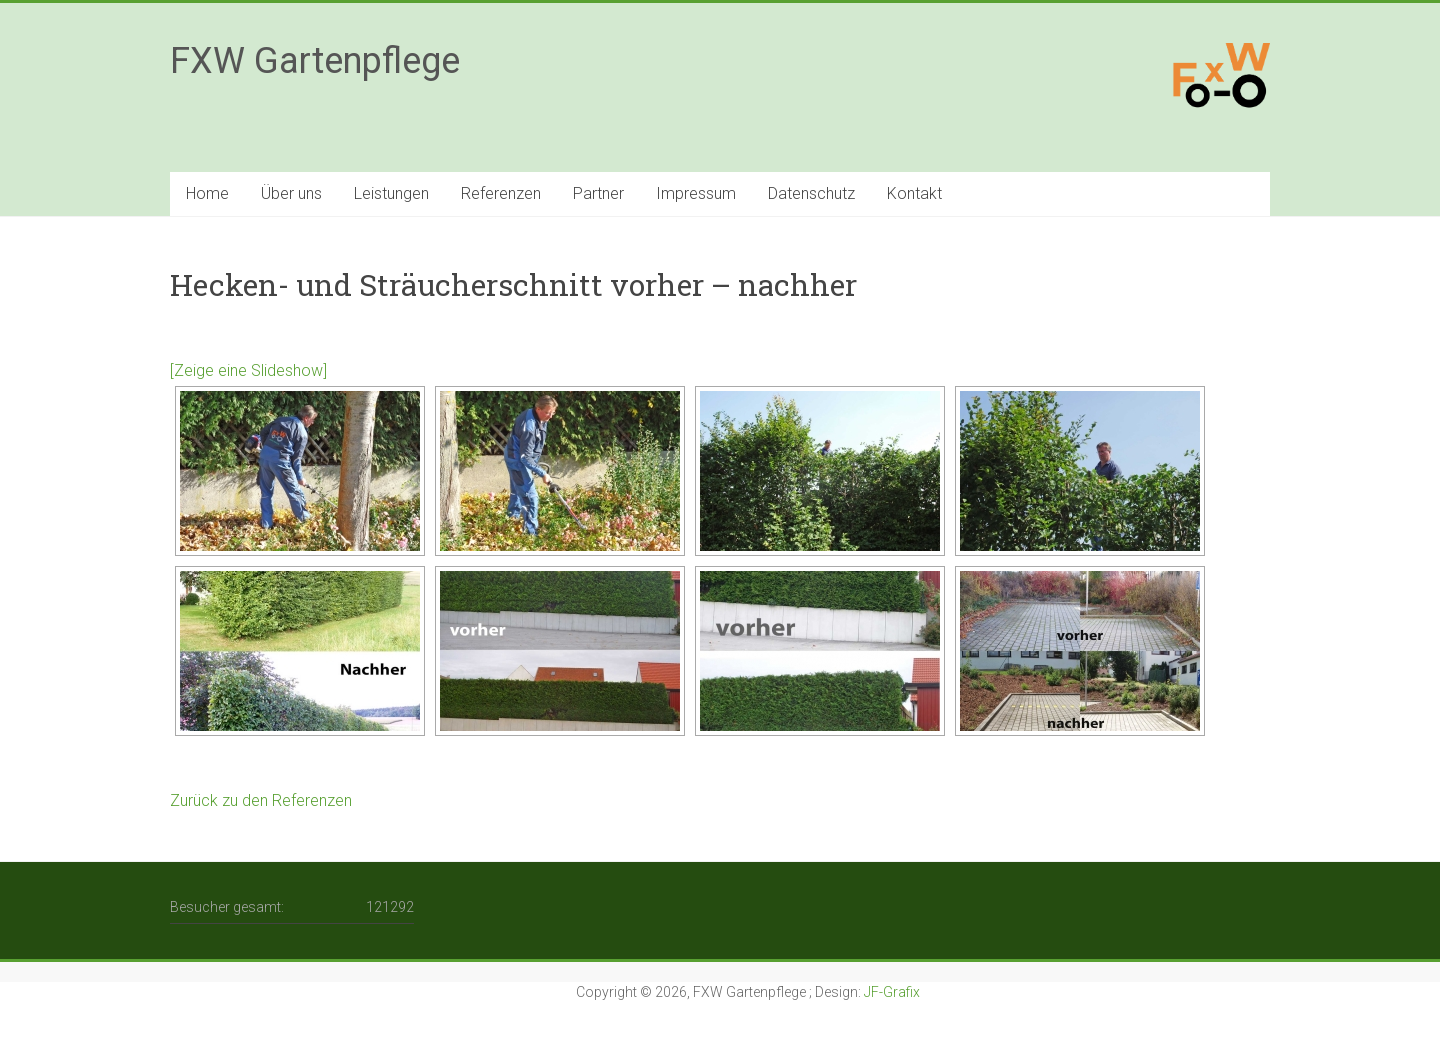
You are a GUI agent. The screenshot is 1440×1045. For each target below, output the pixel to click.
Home (207, 193)
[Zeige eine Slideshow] (248, 370)
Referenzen (501, 193)
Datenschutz (811, 193)
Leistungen (391, 193)
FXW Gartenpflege (315, 61)
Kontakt (914, 193)
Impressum (696, 193)
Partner (598, 193)
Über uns (291, 193)
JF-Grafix (892, 992)
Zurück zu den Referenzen (261, 800)
